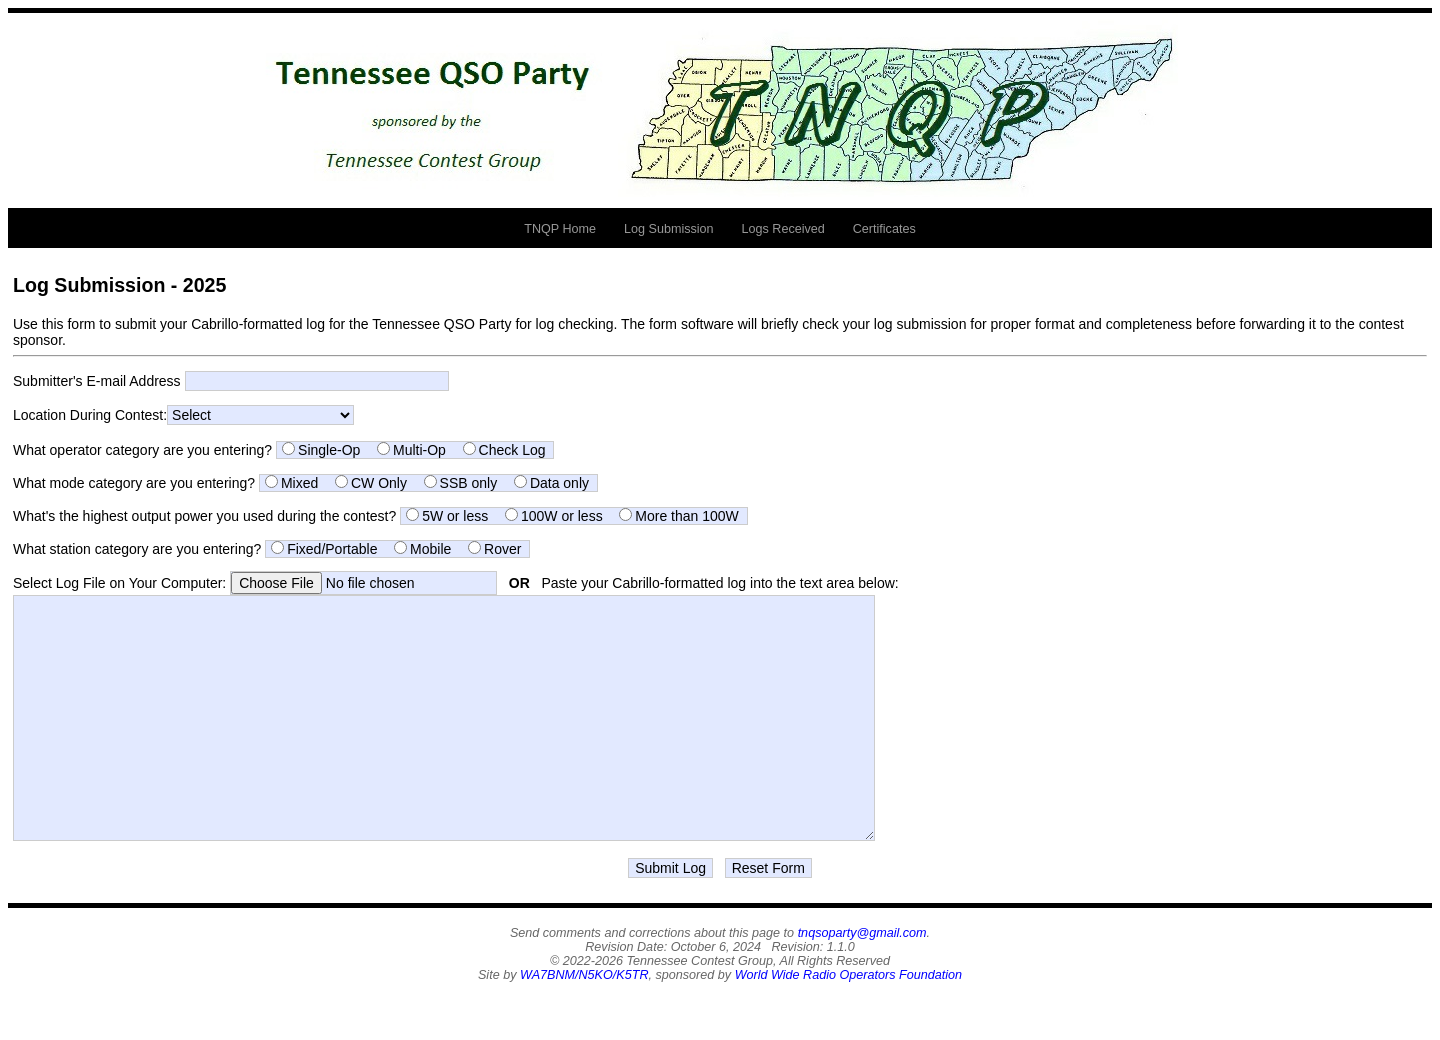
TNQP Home (560, 229)
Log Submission (669, 229)
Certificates (884, 229)
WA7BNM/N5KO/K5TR (584, 1020)
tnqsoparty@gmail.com (862, 978)
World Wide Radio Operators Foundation (848, 1020)
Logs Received (783, 229)
